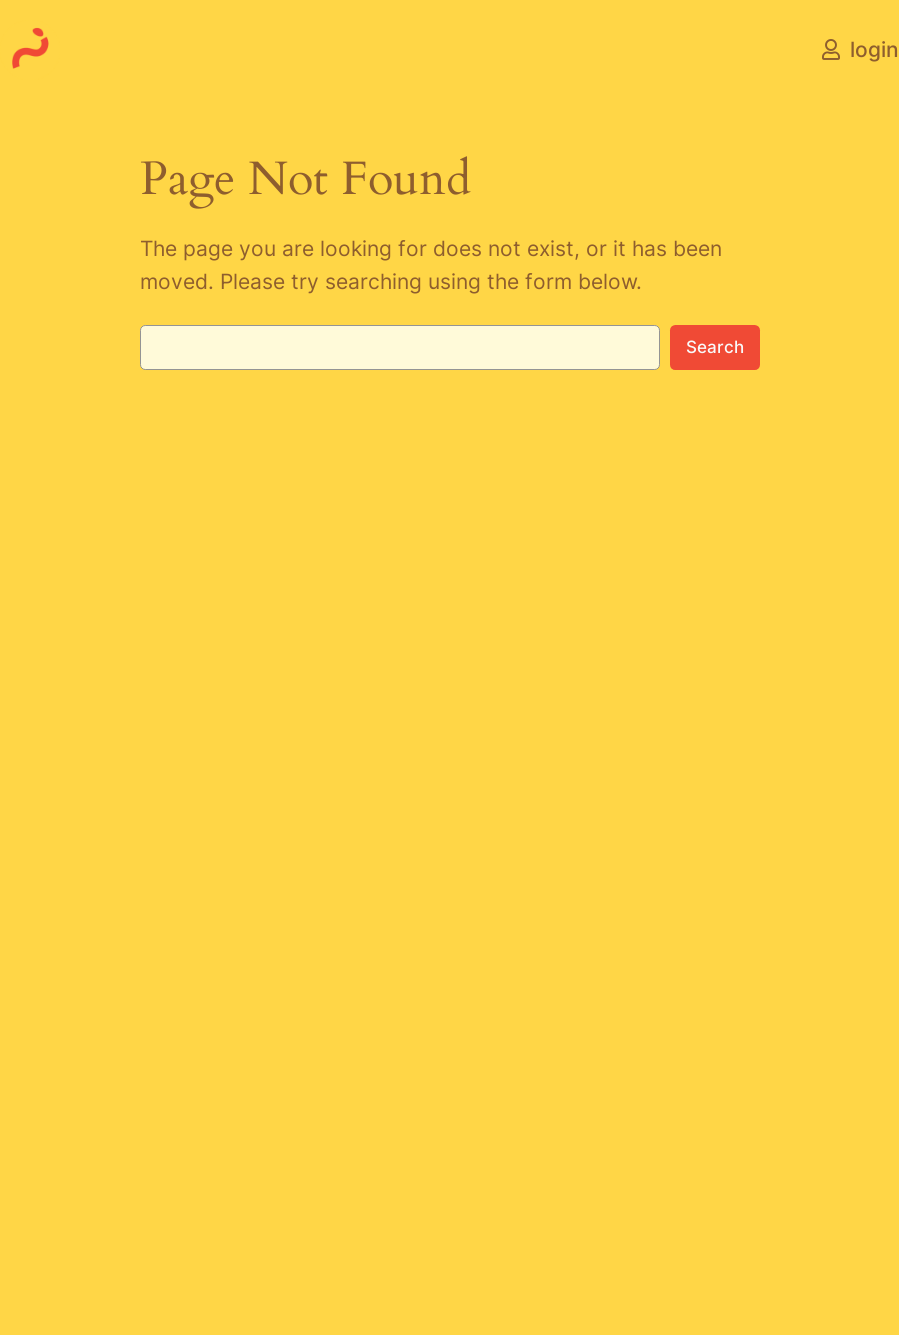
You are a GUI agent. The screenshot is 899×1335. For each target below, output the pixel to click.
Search (715, 347)
